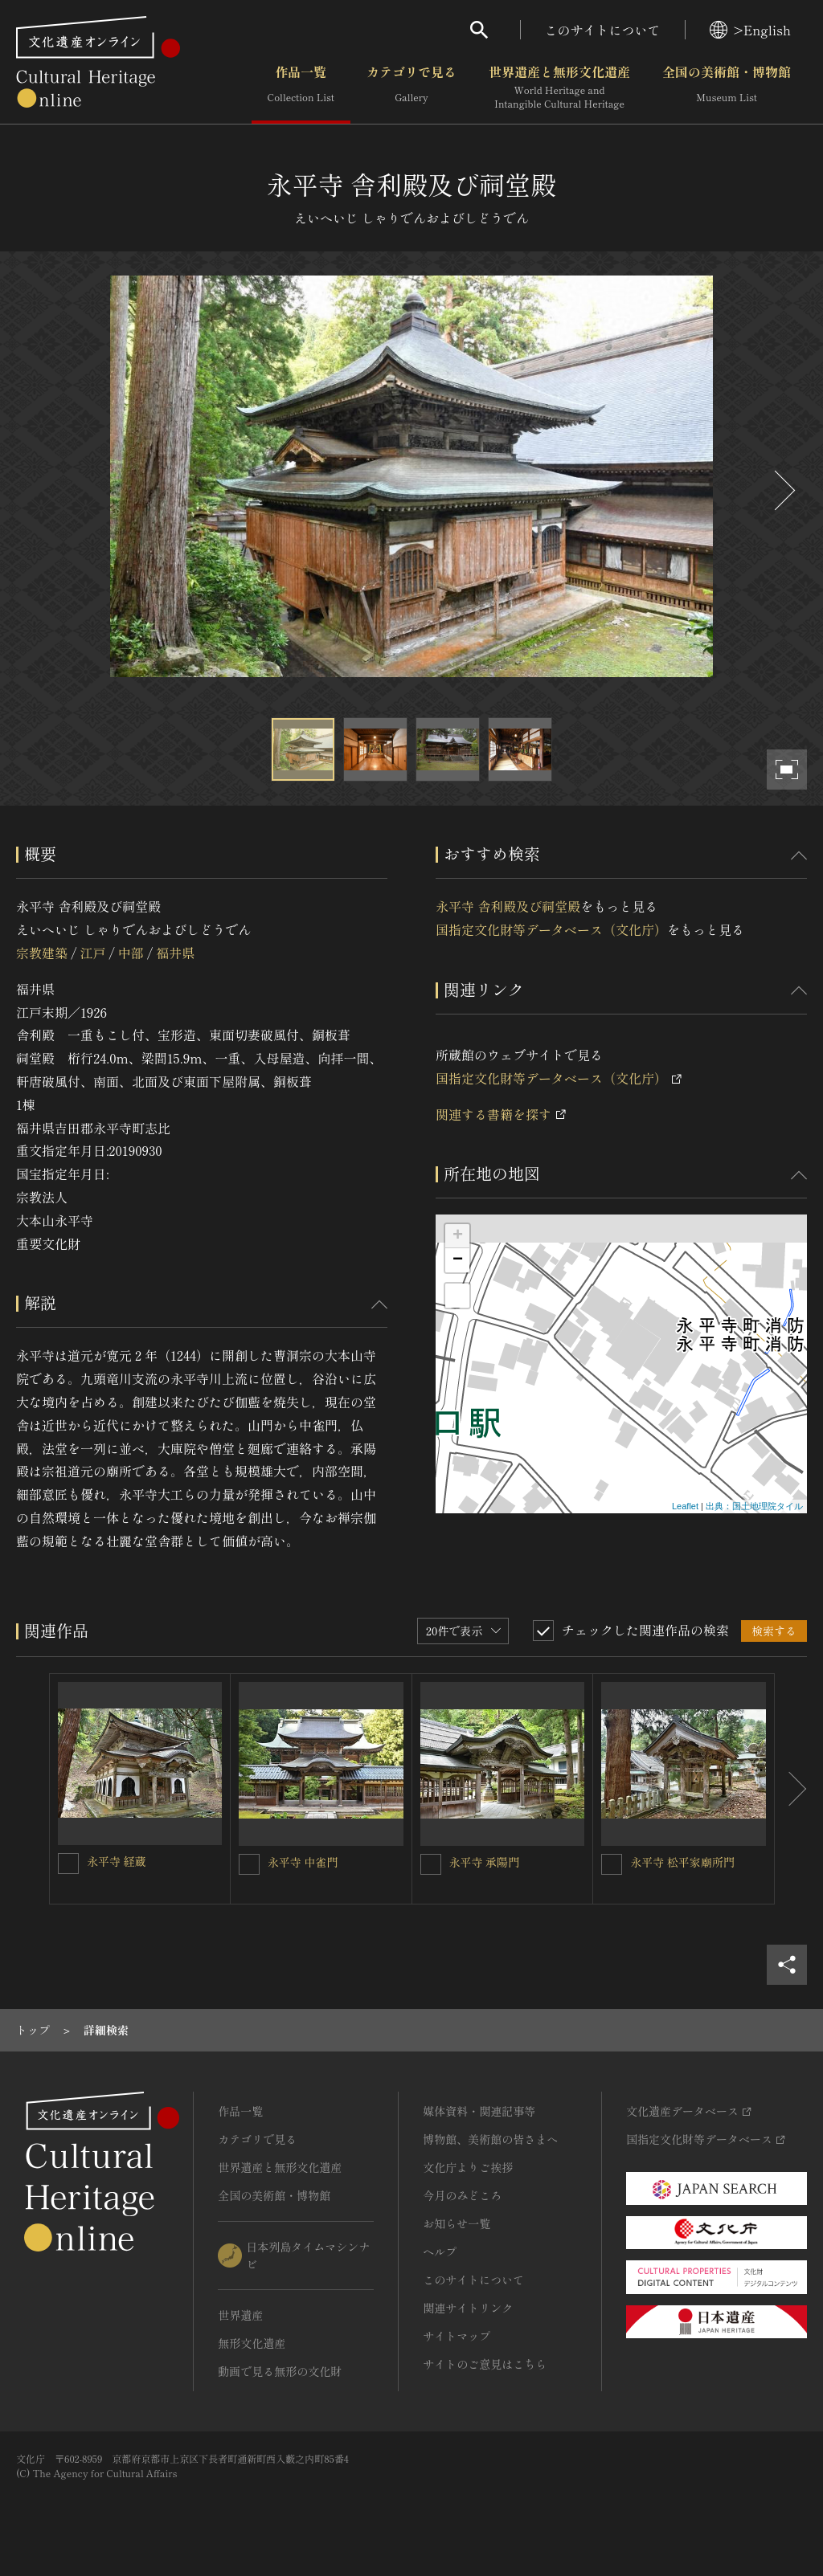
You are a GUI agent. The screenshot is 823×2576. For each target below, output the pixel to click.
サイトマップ (456, 2336)
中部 (131, 952)
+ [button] (457, 1236)
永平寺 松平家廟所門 (682, 1862)
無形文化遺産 (251, 2343)
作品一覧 (301, 87)
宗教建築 (42, 952)
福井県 (175, 952)
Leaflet (685, 1506)
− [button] (457, 1260)
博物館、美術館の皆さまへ (490, 2139)
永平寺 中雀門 (303, 1862)
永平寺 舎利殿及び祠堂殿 (508, 906)
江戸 (92, 952)
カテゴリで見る (411, 87)
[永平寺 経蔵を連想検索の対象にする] (68, 1863)
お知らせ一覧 (456, 2223)
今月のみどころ (462, 2195)
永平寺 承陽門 (484, 1862)
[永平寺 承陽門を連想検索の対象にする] (430, 1864)
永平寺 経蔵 (116, 1861)
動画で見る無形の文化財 (280, 2371)
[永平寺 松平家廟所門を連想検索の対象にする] (611, 1864)
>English (750, 29)
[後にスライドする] (783, 490)
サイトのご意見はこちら (485, 2364)
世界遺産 (240, 2315)
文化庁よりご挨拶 (468, 2167)
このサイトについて (603, 29)
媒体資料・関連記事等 (479, 2111)
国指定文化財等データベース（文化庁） (551, 929)
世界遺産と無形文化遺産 (559, 87)
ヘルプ (440, 2251)
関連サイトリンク (468, 2308)
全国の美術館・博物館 (726, 87)
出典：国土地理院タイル (754, 1506)
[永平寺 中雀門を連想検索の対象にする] (249, 1864)
